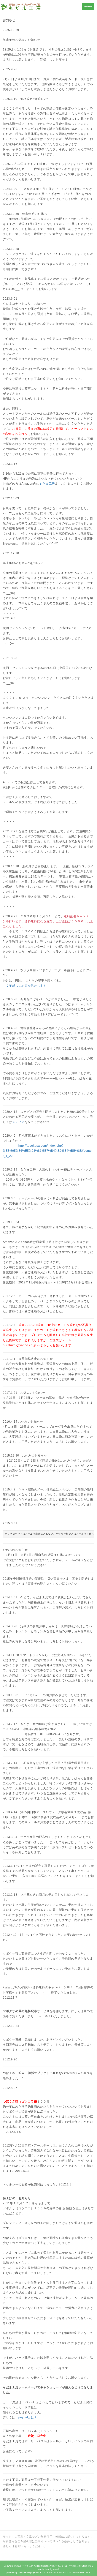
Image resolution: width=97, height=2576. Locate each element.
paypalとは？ (27, 2417)
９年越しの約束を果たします (24, 985)
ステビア (18, 1122)
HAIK (88, 2572)
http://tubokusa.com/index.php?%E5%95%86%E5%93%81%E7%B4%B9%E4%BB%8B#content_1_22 (48, 1150)
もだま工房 (47, 483)
